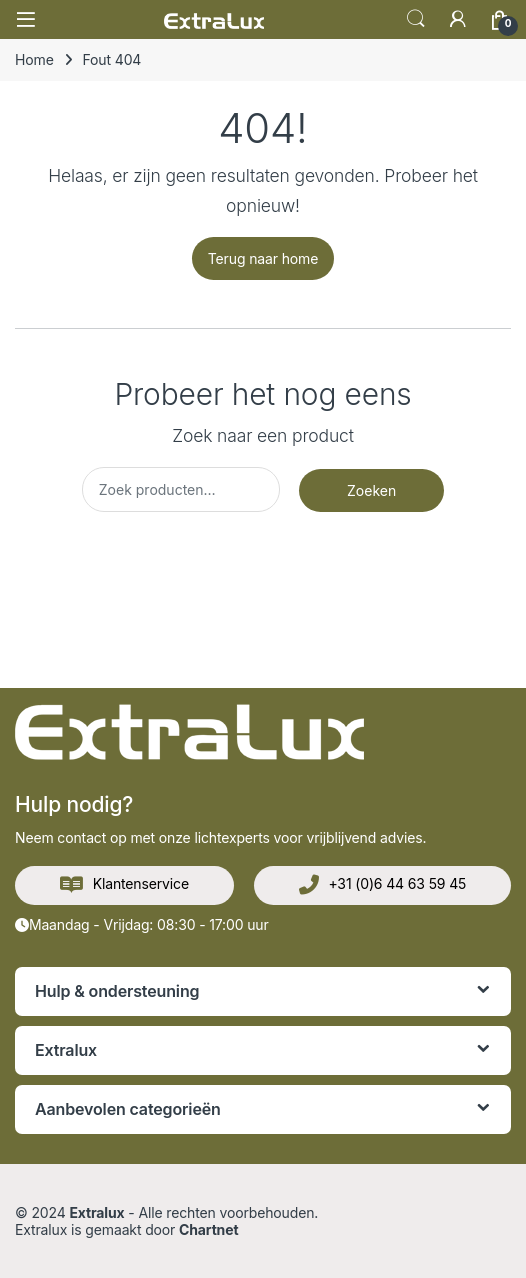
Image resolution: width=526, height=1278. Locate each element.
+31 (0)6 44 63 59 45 (383, 885)
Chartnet (208, 1229)
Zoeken (371, 490)
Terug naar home (263, 258)
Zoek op (416, 19)
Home (34, 59)
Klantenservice (124, 885)
